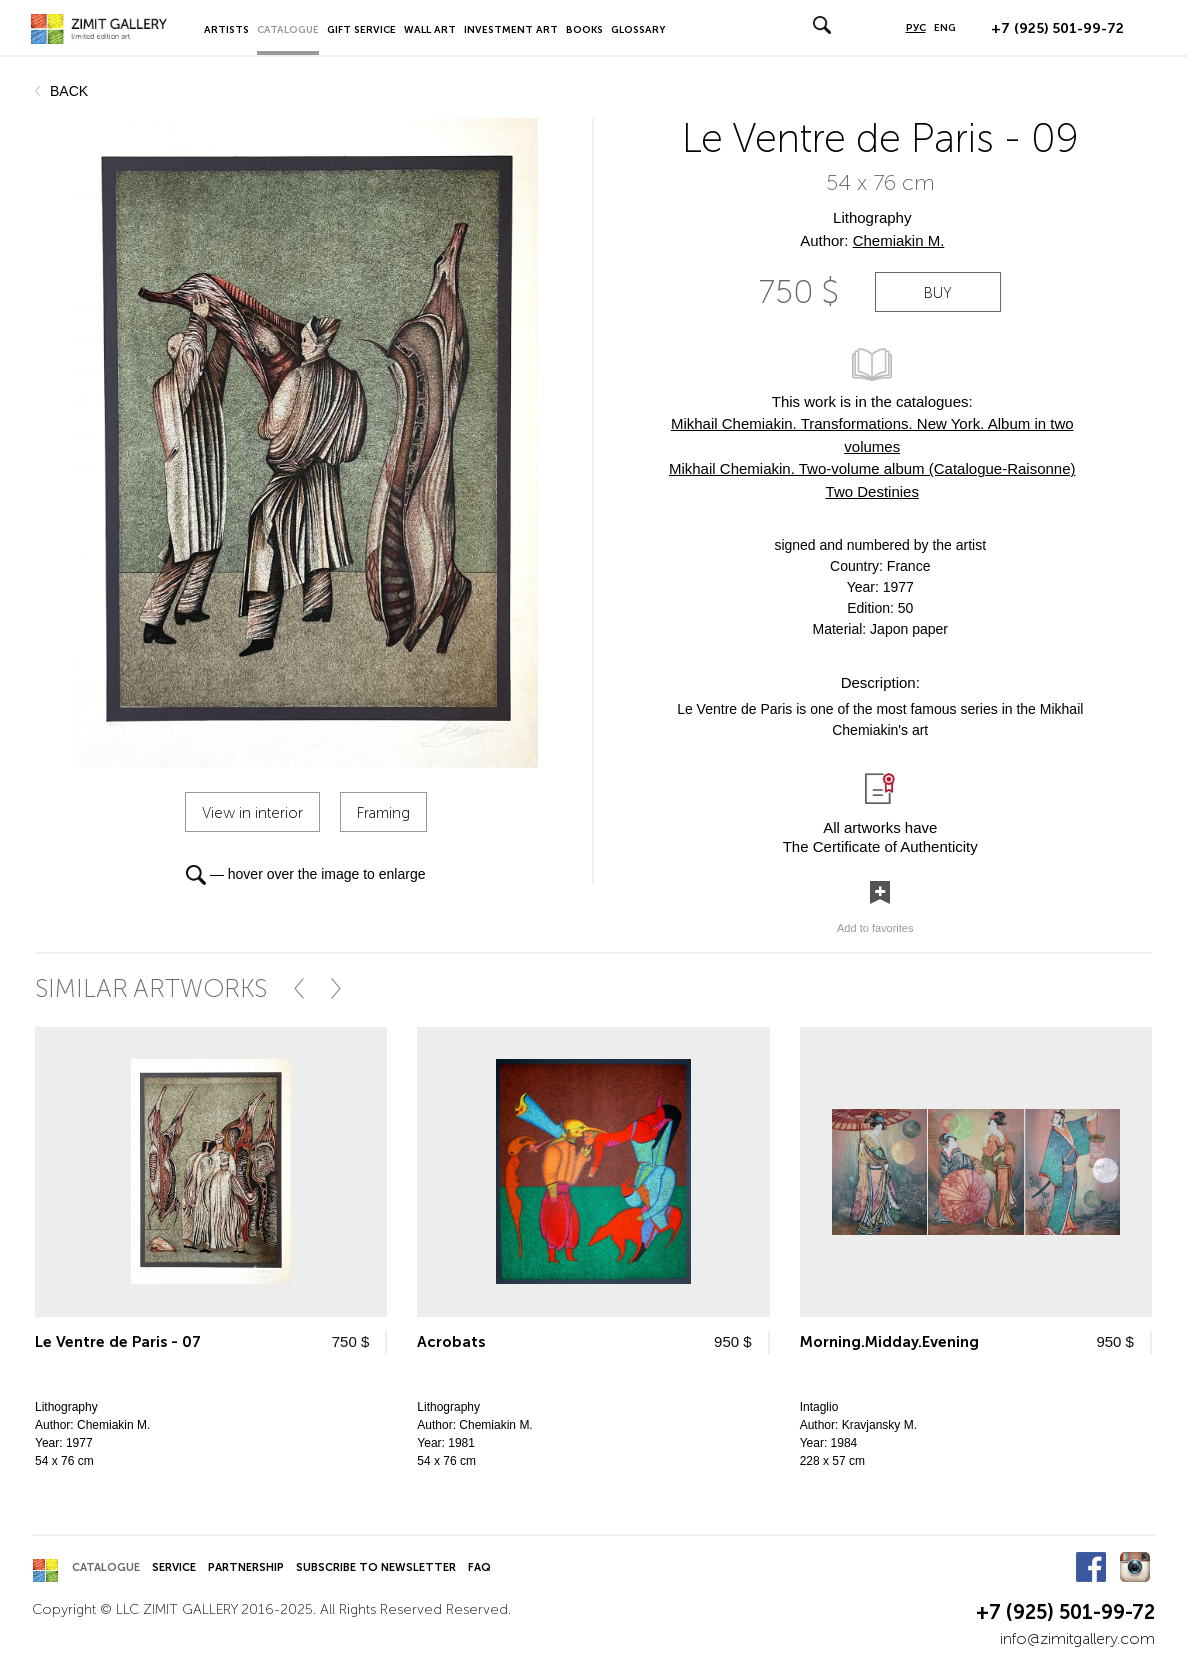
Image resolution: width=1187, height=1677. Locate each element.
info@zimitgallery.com (1077, 1638)
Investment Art (511, 30)
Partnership (246, 1567)
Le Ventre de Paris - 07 (118, 1342)
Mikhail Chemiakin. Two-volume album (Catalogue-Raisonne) (872, 468)
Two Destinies (872, 491)
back (69, 91)
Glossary (638, 30)
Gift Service (361, 30)
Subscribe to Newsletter (376, 1567)
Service (174, 1567)
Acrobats (451, 1342)
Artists (226, 30)
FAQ (479, 1567)
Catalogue (288, 30)
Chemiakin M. (899, 240)
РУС (916, 28)
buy (938, 293)
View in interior (252, 813)
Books (584, 30)
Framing (383, 813)
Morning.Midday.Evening (889, 1342)
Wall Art (430, 30)
